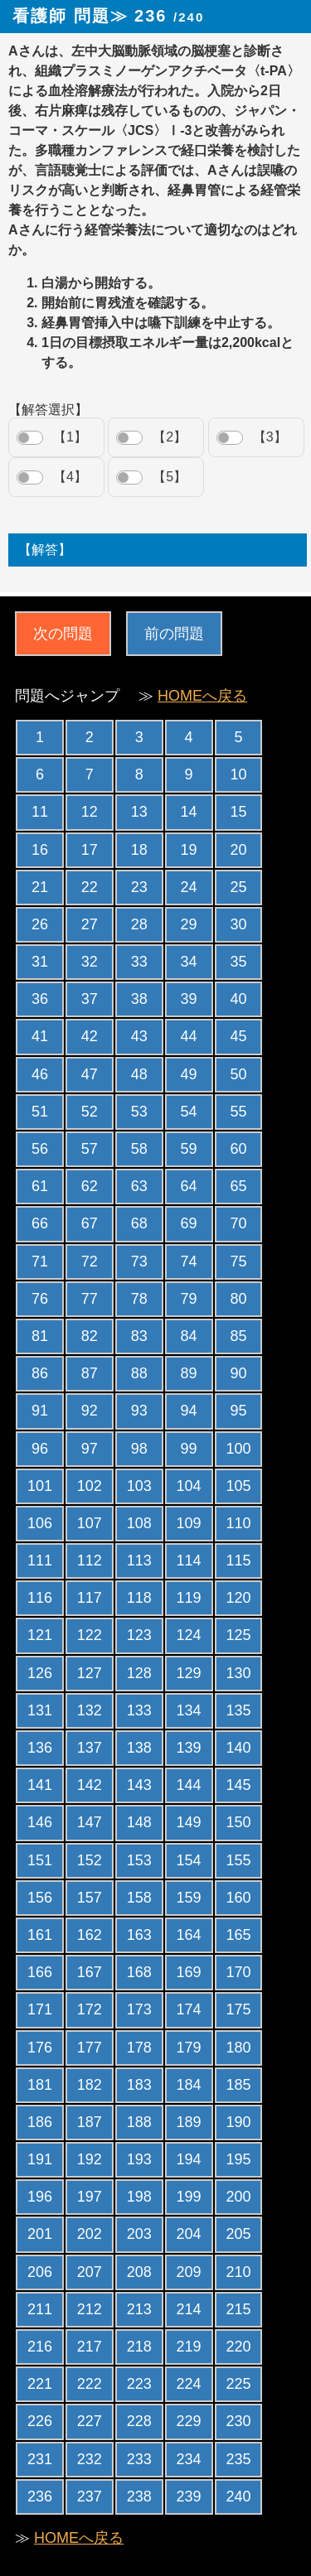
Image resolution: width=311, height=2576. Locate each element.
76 (40, 1298)
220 (238, 2346)
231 (39, 2459)
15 (238, 811)
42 (89, 1036)
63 (139, 1186)
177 (89, 2047)
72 (89, 1261)
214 (189, 2309)
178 (139, 2047)
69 (189, 1223)
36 (40, 999)
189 (189, 2122)
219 (189, 2346)
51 (40, 1111)
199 (189, 2196)
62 (89, 1186)
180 (238, 2047)
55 (238, 1111)
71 (40, 1261)
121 (39, 1635)
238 (139, 2496)
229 (189, 2421)
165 (238, 1935)
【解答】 (44, 550)
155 (238, 1860)
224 (189, 2384)
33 (139, 961)
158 (139, 1897)
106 (39, 1523)
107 (89, 1523)
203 (139, 2234)
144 (189, 1785)
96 (40, 1448)
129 (189, 1673)
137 (89, 1747)
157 (89, 1897)
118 (139, 1597)
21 (40, 887)
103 (139, 1486)
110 (238, 1523)
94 (189, 1410)
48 (139, 1074)
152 (89, 1860)
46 (40, 1074)
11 (40, 811)
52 (89, 1111)
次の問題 (63, 633)
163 (139, 1935)
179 (189, 2047)
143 (139, 1785)
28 (139, 924)
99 (189, 1448)
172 (89, 2009)
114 (189, 1560)
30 (238, 924)
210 (238, 2272)
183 (139, 2085)
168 (139, 1972)
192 (89, 2159)
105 (238, 1486)
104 (189, 1486)
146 (39, 1822)
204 (189, 2234)
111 (39, 1560)
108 (139, 1523)
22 (89, 887)
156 (39, 1897)
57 (89, 1149)
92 (89, 1410)
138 (139, 1747)
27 (89, 924)
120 (238, 1597)
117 (89, 1597)
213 (139, 2309)
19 (189, 850)
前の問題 (174, 633)
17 (89, 850)
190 (238, 2122)
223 (139, 2384)
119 (189, 1597)
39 (189, 999)
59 (189, 1149)
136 (39, 1747)
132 (89, 1710)
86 (40, 1373)
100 (238, 1448)
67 (89, 1223)
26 (40, 924)
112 (89, 1560)
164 (189, 1935)
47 (89, 1074)
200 (238, 2196)
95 (238, 1410)
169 (189, 1972)
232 (89, 2459)
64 (189, 1186)
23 (139, 887)
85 (238, 1336)
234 (189, 2459)
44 (189, 1036)
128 (139, 1673)
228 (139, 2421)
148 (139, 1822)
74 (189, 1261)
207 (89, 2272)
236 (39, 2496)
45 (238, 1036)
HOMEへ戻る (202, 695)
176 (39, 2047)
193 (139, 2159)
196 (39, 2196)
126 (39, 1673)
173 (139, 2009)
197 (89, 2196)
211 (39, 2309)
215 (238, 2309)
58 (139, 1149)
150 (238, 1822)
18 (139, 850)
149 (189, 1822)
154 (189, 1860)
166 (39, 1972)
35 (238, 961)
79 (189, 1298)
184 (189, 2085)
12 (89, 811)
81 (40, 1336)
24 (189, 887)
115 (238, 1560)
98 (139, 1448)
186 (39, 2122)
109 (189, 1523)
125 (238, 1635)
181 (39, 2085)
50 (238, 1074)
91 (40, 1410)
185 (238, 2085)
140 (238, 1747)
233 (139, 2459)
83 (139, 1336)
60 (238, 1149)
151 (39, 1860)
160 (238, 1897)
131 (39, 1710)
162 (89, 1935)
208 (139, 2272)
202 (89, 2234)
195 (238, 2159)
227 (89, 2421)
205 (238, 2234)
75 (238, 1261)
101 (39, 1486)
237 (89, 2496)
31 (40, 961)
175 (238, 2009)
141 (39, 1785)
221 (39, 2384)
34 (189, 961)
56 (40, 1149)
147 (89, 1822)
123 (139, 1635)
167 (89, 1972)
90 (238, 1373)
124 (189, 1635)
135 (238, 1710)
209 (189, 2272)
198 (139, 2196)
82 (89, 1336)
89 (189, 1373)
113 (139, 1560)
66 (40, 1223)
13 (139, 811)
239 (189, 2496)
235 (238, 2459)
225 (238, 2384)
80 (238, 1298)
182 (89, 2085)
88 (139, 1373)
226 (39, 2421)
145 (238, 1785)
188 (139, 2122)
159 (189, 1897)
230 (238, 2421)
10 (238, 774)
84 (189, 1336)
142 (89, 1785)
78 (139, 1298)
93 (139, 1410)
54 (189, 1111)
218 (139, 2346)
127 (89, 1673)
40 (238, 999)
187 (89, 2122)
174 (189, 2009)
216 (39, 2346)
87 (89, 1373)
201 (39, 2234)
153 (139, 1860)
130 (238, 1673)
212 (89, 2309)
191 (39, 2159)
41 (40, 1036)
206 (39, 2272)
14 (189, 811)
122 (89, 1635)
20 (238, 850)
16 (40, 850)
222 (89, 2384)
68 (139, 1223)
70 (238, 1223)
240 (238, 2496)
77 (89, 1298)
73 (139, 1261)
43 (139, 1036)
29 (189, 924)
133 (139, 1710)
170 (238, 1972)
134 (189, 1710)
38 (139, 999)
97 (89, 1448)
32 (89, 961)
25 (238, 887)
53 (139, 1111)
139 (189, 1747)
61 (40, 1186)
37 (89, 999)
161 (39, 1935)
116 (39, 1597)
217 (89, 2346)
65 (238, 1186)
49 (189, 1074)
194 (189, 2159)
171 (39, 2009)
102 (89, 1486)
